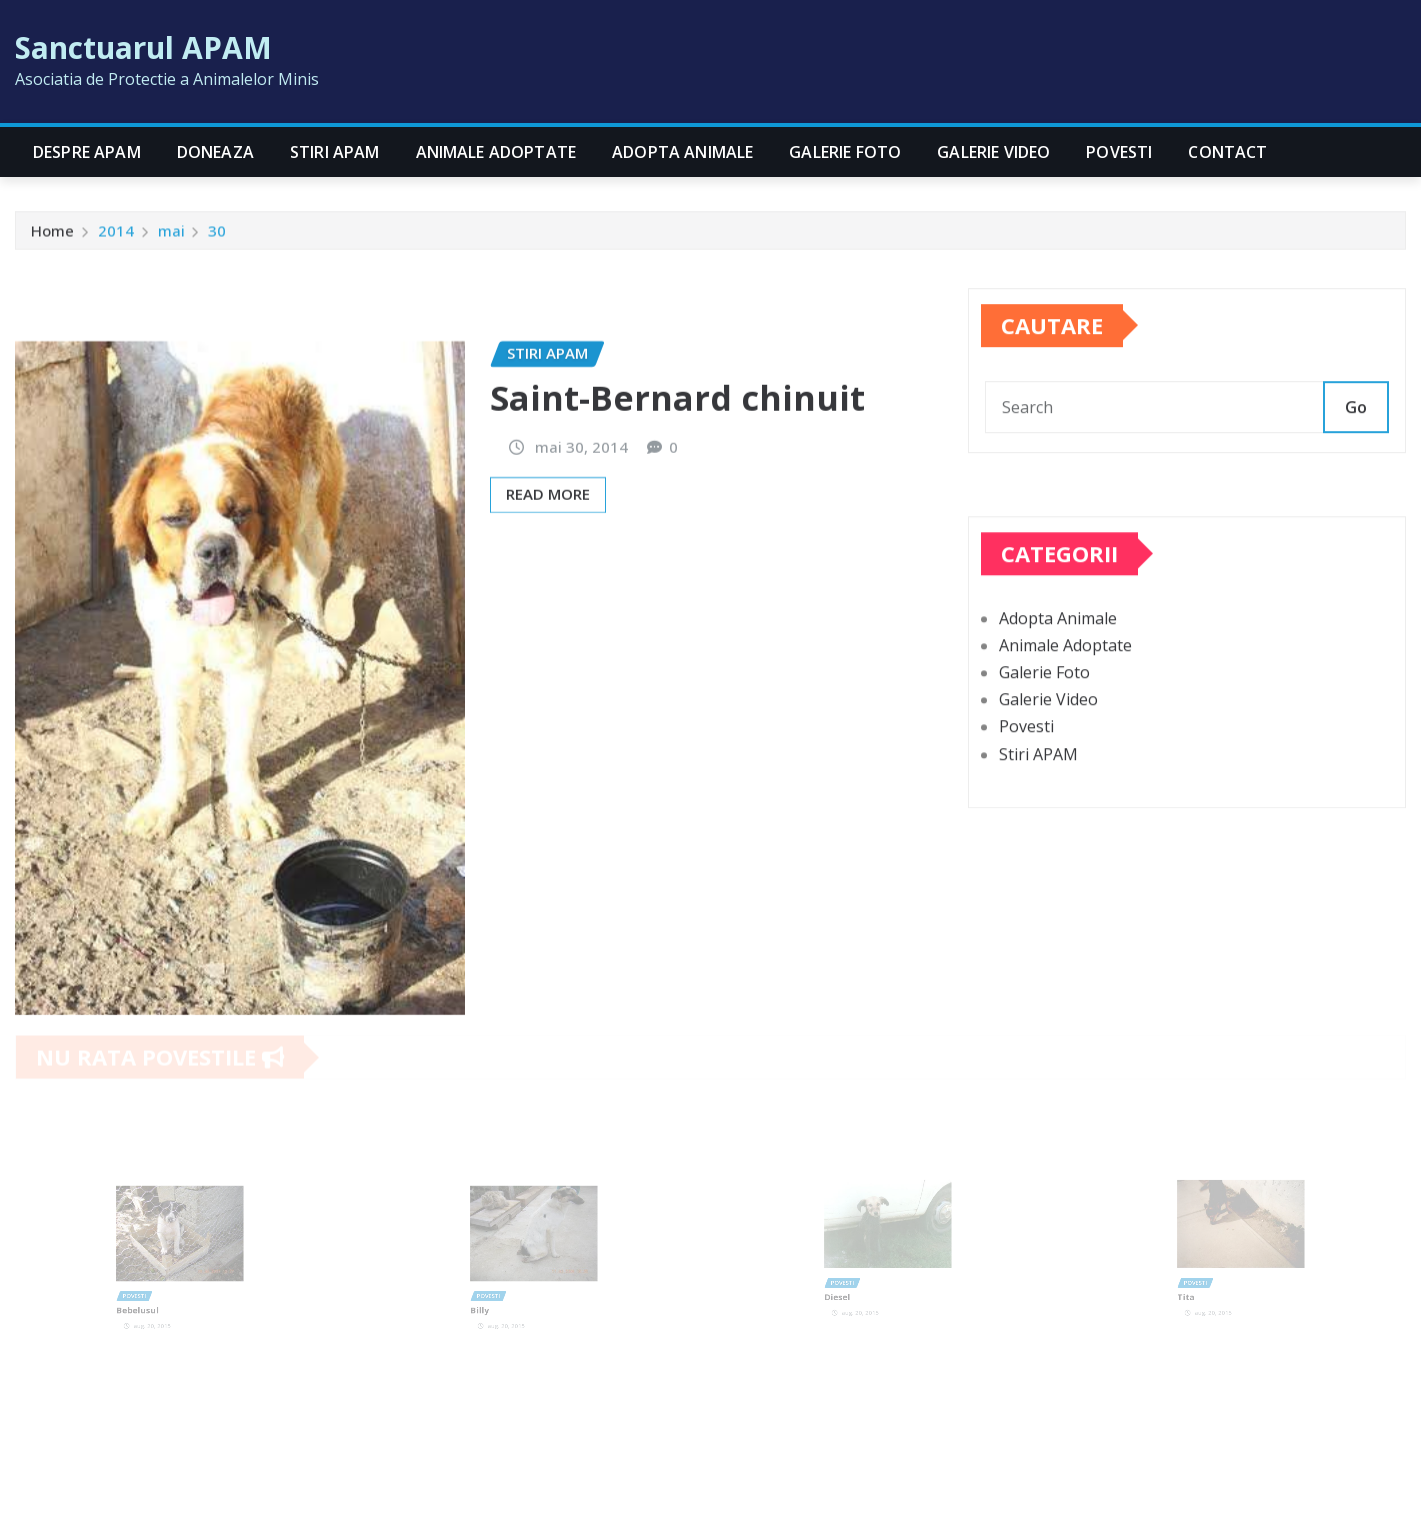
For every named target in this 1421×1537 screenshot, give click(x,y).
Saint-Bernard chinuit (677, 485)
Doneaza (215, 152)
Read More (548, 581)
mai (171, 235)
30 (217, 235)
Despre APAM (87, 152)
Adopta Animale (682, 152)
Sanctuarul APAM (143, 47)
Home (52, 235)
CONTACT (1227, 152)
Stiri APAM (335, 152)
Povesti (1119, 152)
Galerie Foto (845, 152)
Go (1356, 428)
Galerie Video (993, 152)
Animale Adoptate (496, 152)
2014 (116, 235)
